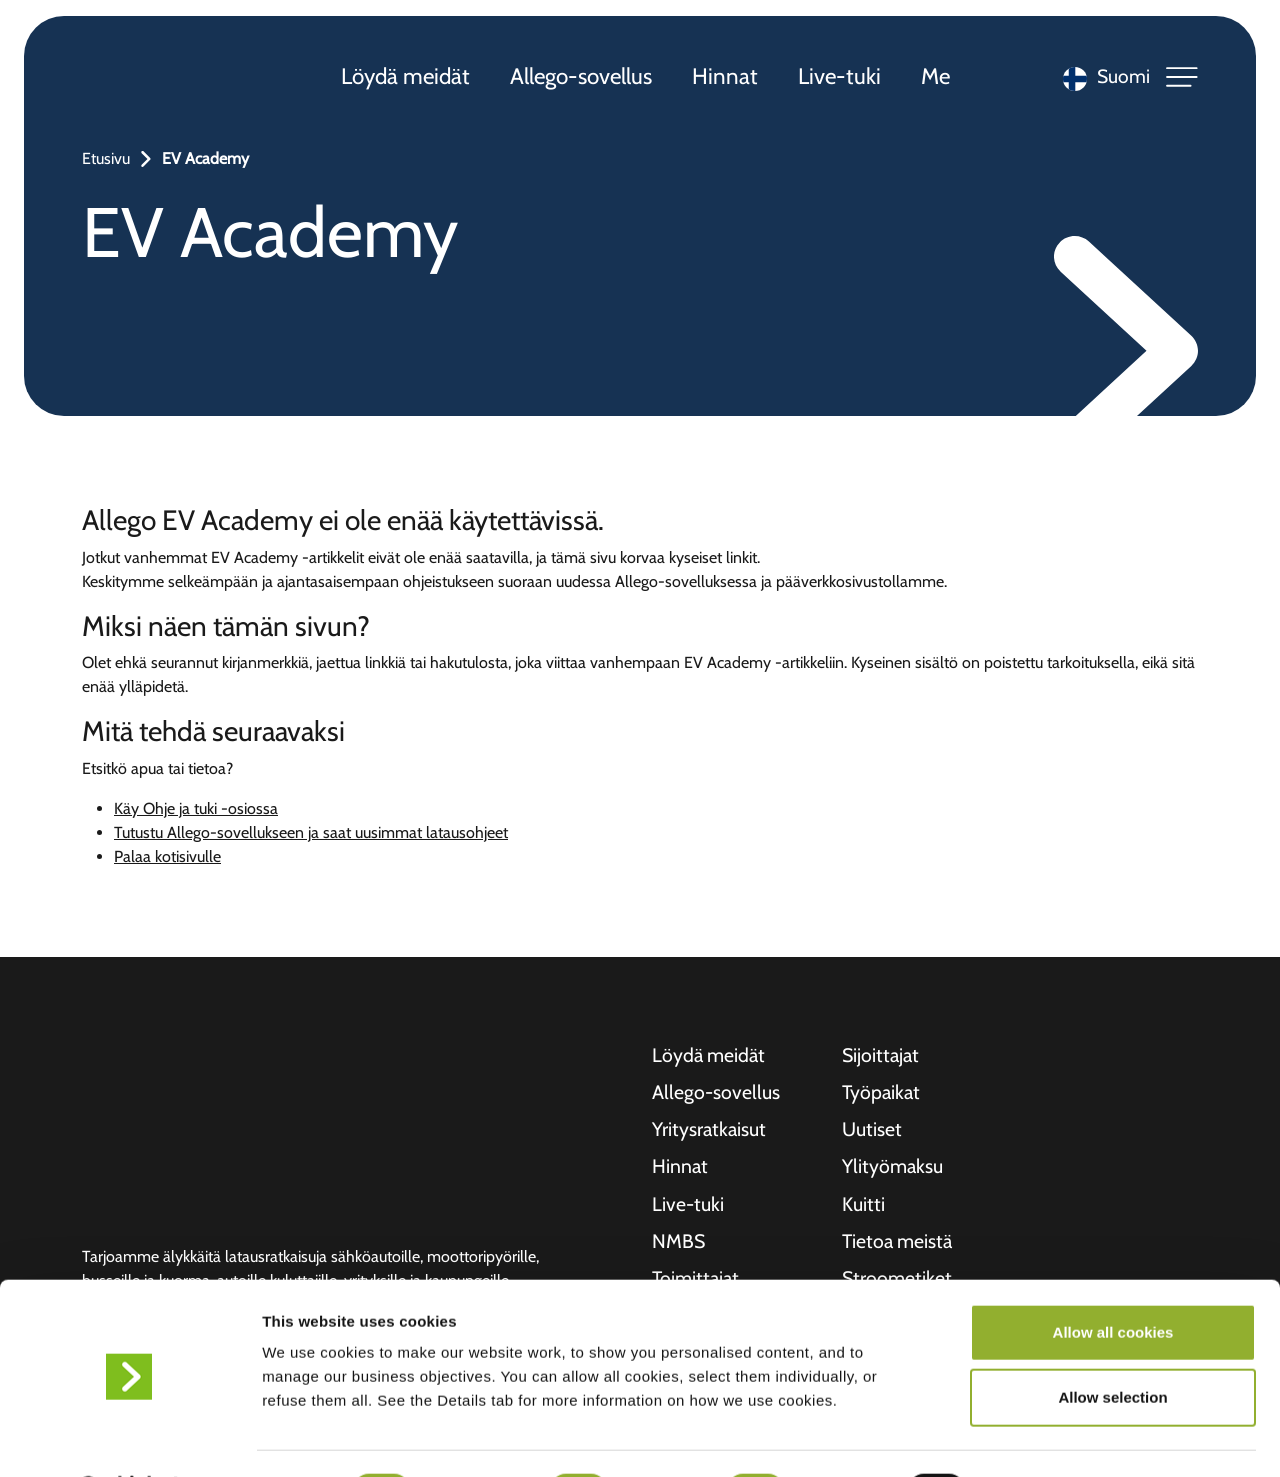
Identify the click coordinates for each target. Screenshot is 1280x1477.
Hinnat (727, 79)
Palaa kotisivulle (167, 856)
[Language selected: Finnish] (1101, 80)
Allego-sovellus (583, 79)
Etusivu (106, 158)
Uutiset (872, 1132)
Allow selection (1112, 1345)
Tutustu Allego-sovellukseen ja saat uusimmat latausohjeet (311, 832)
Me (937, 79)
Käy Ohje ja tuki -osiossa (196, 808)
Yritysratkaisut (710, 1132)
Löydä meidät (407, 79)
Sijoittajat (882, 1056)
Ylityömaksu (893, 1170)
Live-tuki (841, 79)
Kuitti (863, 1208)
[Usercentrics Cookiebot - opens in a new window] (129, 1438)
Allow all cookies (1113, 1279)
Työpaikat (882, 1094)
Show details (1049, 1437)
